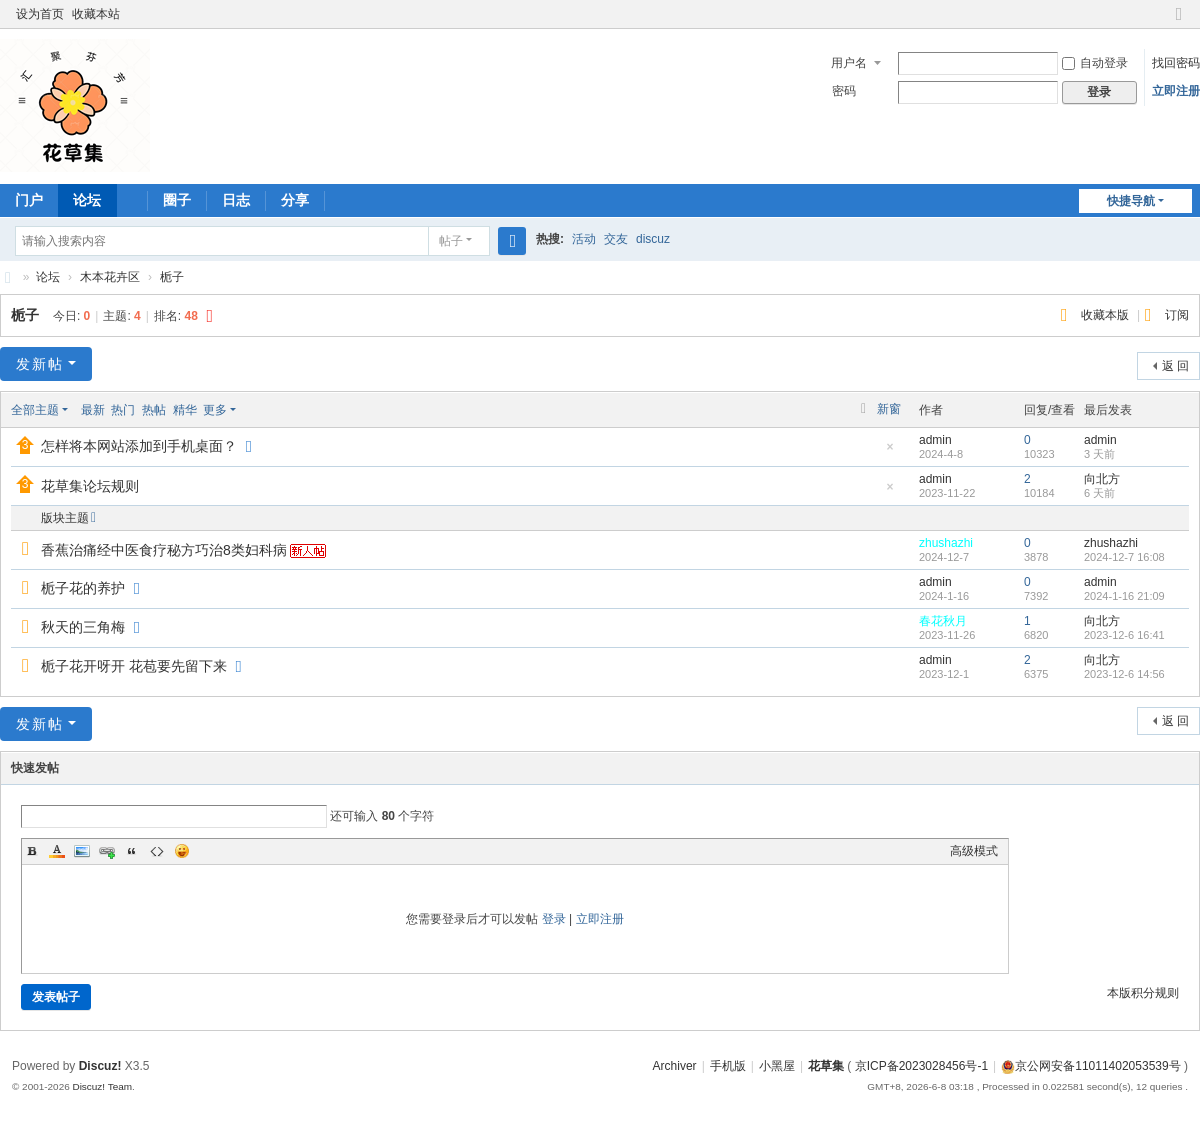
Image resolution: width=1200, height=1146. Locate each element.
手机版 (728, 1066)
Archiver (675, 1066)
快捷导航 (1131, 201)
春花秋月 (943, 621)
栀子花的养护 (83, 588)
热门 (123, 410)
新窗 (889, 409)
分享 (295, 200)
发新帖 (40, 364)
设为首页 (40, 14)
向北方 (1102, 479)
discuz (653, 239)
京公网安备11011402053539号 (1090, 1066)
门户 (29, 200)
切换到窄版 (1179, 22)
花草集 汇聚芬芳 (8, 277)
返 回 (1175, 366)
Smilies (182, 851)
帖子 (451, 241)
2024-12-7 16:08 (1124, 557)
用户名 (849, 63)
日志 (236, 200)
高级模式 (974, 851)
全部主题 (35, 410)
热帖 (154, 410)
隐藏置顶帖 (890, 452)
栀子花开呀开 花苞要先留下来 (134, 666)
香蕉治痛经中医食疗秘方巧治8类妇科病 (164, 550)
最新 (93, 410)
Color (57, 851)
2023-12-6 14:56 (1124, 674)
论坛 (87, 200)
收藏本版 (1106, 315)
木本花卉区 (110, 277)
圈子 (177, 200)
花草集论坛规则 (90, 486)
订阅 (1177, 315)
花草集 (826, 1066)
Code (157, 851)
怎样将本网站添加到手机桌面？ (139, 446)
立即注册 (1176, 91)
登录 (554, 919)
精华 (185, 410)
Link (107, 851)
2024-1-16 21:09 (1124, 596)
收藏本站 (96, 14)
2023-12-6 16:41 (1124, 635)
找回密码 (1176, 63)
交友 (616, 239)
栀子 (172, 277)
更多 (215, 410)
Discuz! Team (102, 1086)
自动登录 (1095, 63)
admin (935, 440)
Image (82, 851)
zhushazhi (946, 543)
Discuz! (100, 1066)
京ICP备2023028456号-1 (921, 1066)
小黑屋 (777, 1066)
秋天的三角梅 (83, 627)
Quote (132, 851)
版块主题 (65, 518)
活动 (584, 239)
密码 (844, 91)
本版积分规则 (1143, 993)
